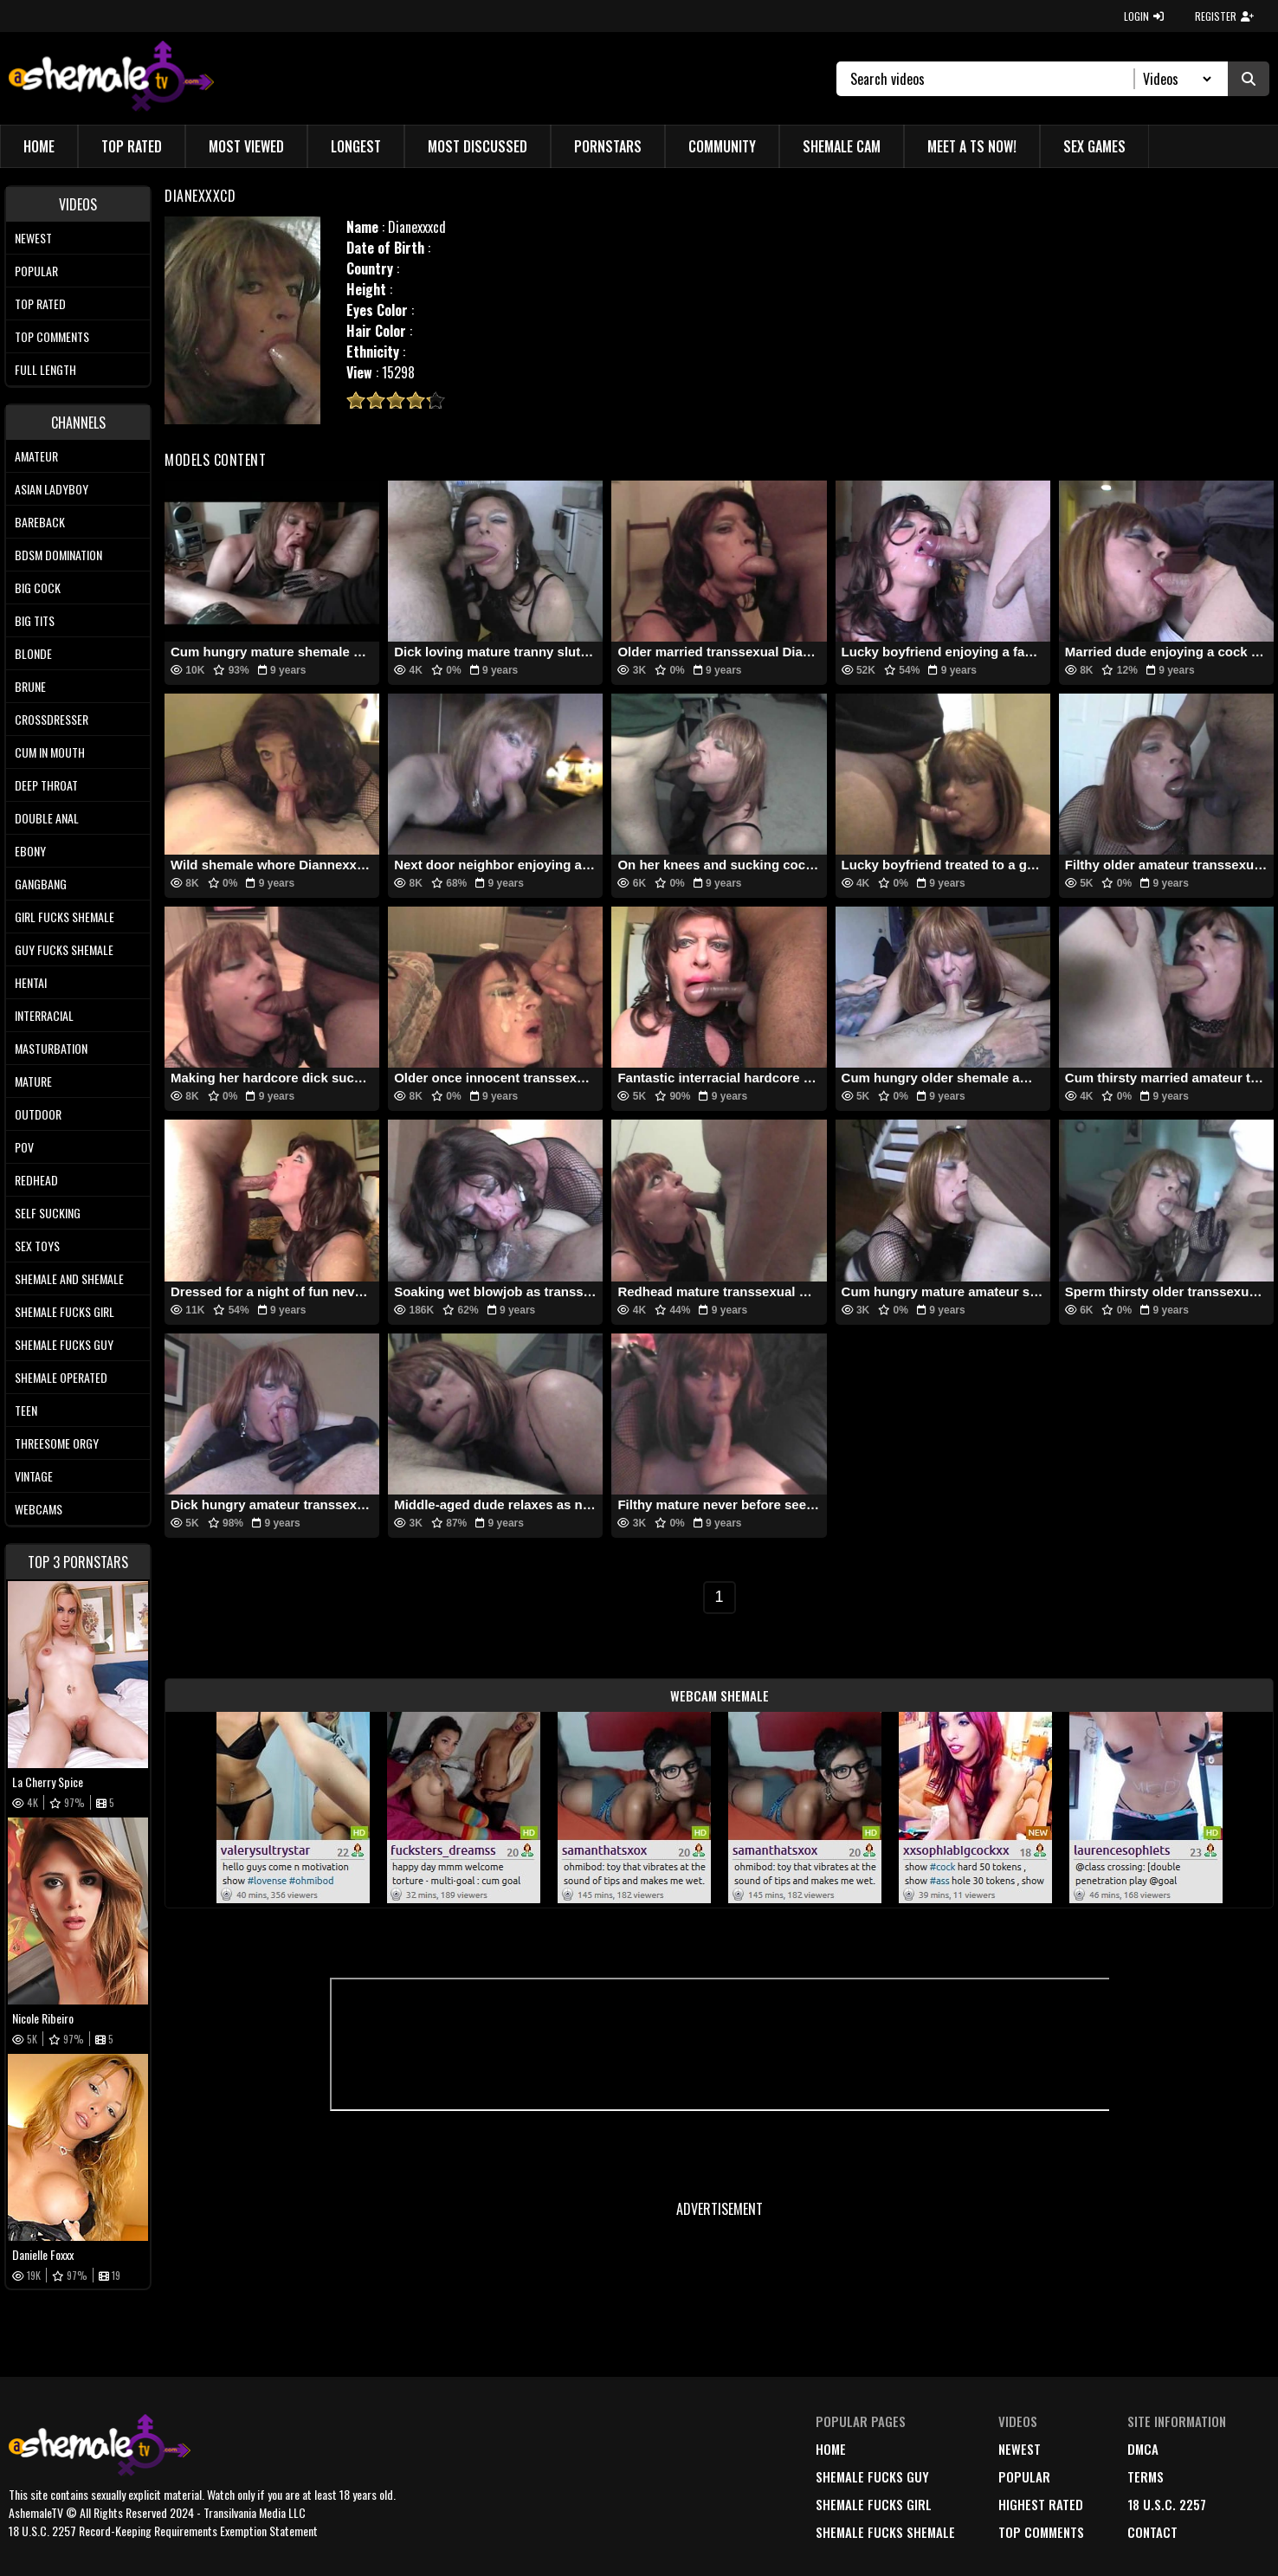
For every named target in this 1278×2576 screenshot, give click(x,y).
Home (39, 146)
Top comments (52, 336)
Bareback (40, 522)
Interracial (44, 1015)
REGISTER (1224, 16)
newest (1019, 2448)
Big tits (35, 620)
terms (1145, 2476)
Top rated (40, 303)
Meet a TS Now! (972, 146)
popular (1024, 2476)
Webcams (38, 1509)
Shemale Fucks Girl (64, 1311)
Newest (33, 238)
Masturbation (51, 1048)
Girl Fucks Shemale (64, 916)
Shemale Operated (61, 1377)
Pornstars (608, 146)
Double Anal (47, 818)
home (831, 2448)
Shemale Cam (842, 146)
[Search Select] (1174, 79)
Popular (36, 270)
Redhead (36, 1180)
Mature (33, 1081)
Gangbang (41, 884)
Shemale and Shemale (69, 1278)
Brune (30, 686)
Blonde (33, 653)
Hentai (31, 982)
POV (24, 1147)
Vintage (34, 1476)
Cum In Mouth (50, 752)
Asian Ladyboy (51, 489)
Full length (45, 369)
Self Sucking (48, 1213)
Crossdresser (51, 719)
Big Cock (38, 587)
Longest (356, 146)
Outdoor (38, 1114)
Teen (26, 1410)
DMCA (1143, 2448)
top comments (1041, 2531)
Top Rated (131, 146)
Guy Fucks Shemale (64, 949)
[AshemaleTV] (111, 78)
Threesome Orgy (57, 1443)
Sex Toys (37, 1245)
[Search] (992, 78)
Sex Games (1094, 146)
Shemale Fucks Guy (64, 1344)
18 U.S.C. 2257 (1166, 2504)
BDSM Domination (58, 555)
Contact (1152, 2531)
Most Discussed (477, 146)
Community (722, 146)
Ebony (30, 851)
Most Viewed (246, 146)
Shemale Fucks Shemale (885, 2531)
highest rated (1040, 2504)
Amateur (36, 456)
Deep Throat (46, 785)
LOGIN (1144, 16)
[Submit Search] (1248, 78)
